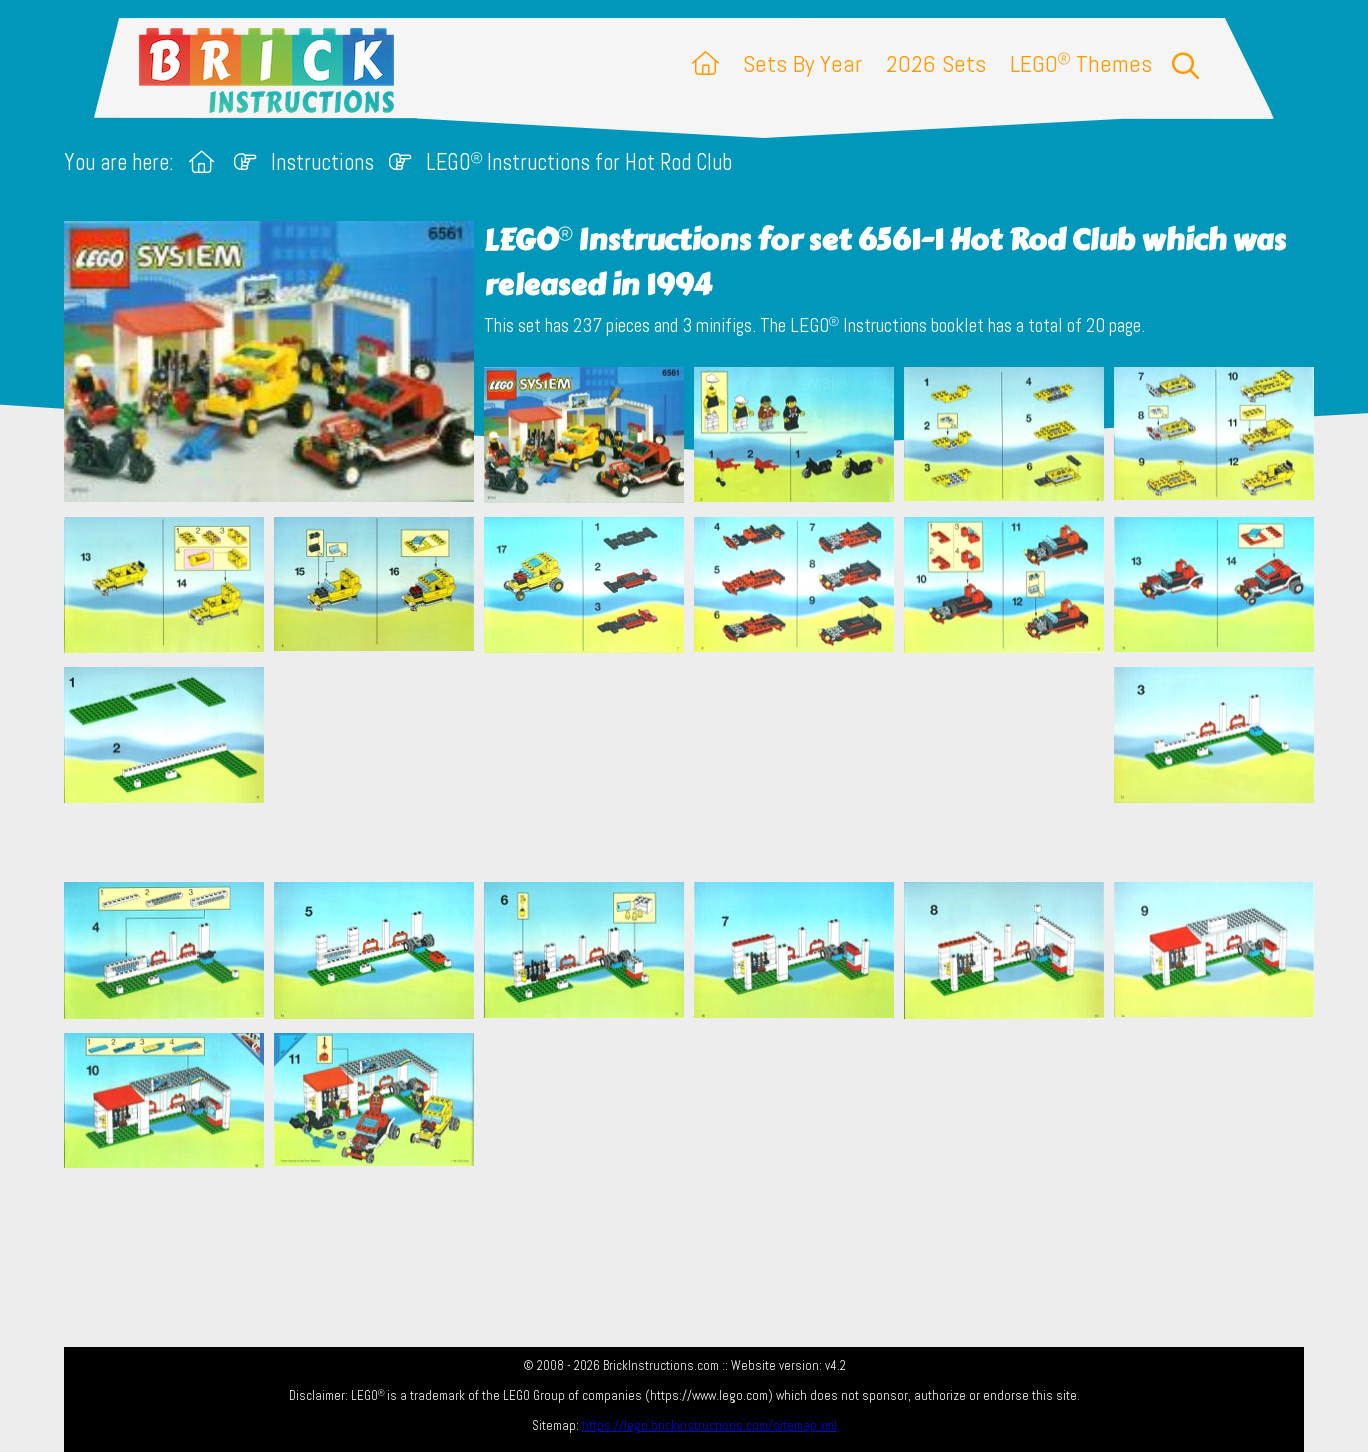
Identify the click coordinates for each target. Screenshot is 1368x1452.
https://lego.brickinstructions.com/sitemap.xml (709, 1425)
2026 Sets (936, 63)
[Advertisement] (694, 767)
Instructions (322, 162)
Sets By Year (802, 63)
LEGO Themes (1081, 63)
